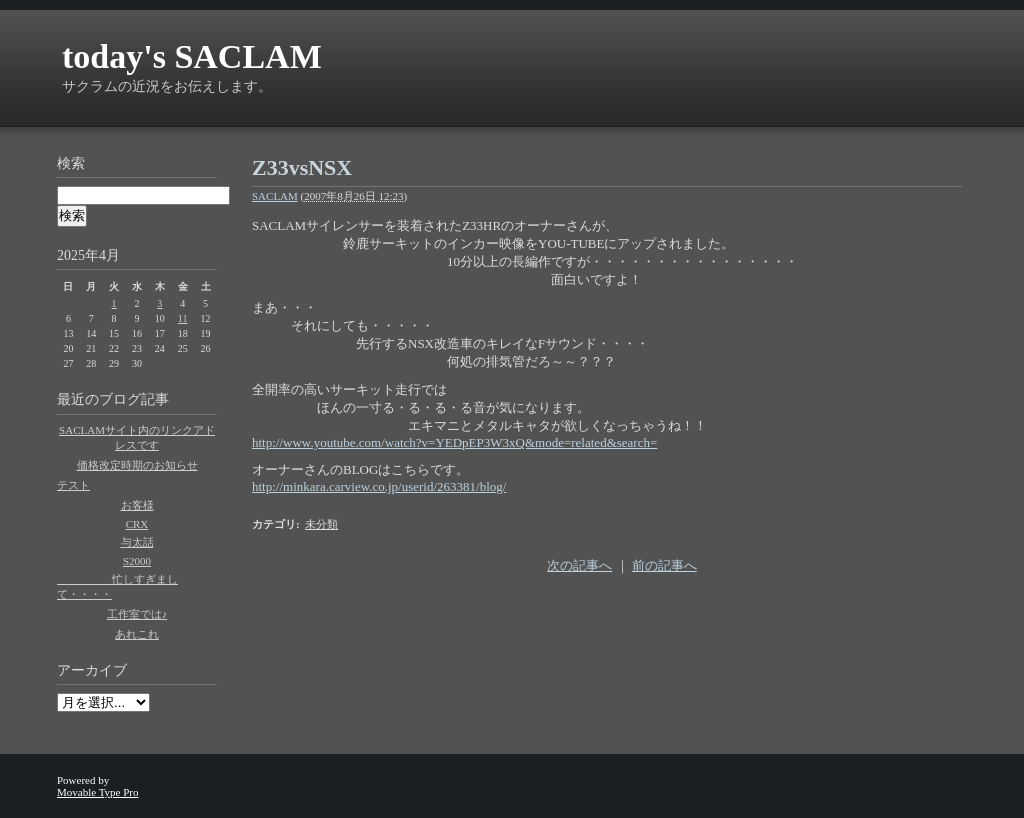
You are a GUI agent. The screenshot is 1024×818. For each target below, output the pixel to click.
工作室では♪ (137, 614)
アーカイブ (92, 670)
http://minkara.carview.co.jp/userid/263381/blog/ (379, 486)
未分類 (321, 524)
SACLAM (275, 196)
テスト (73, 485)
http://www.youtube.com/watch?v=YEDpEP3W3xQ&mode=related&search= (454, 442)
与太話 (137, 542)
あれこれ (137, 634)
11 (183, 318)
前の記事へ (664, 565)
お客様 (137, 505)
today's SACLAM (192, 56)
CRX (137, 524)
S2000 (137, 561)
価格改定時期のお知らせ (137, 465)
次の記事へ (579, 565)
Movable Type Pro (98, 792)
